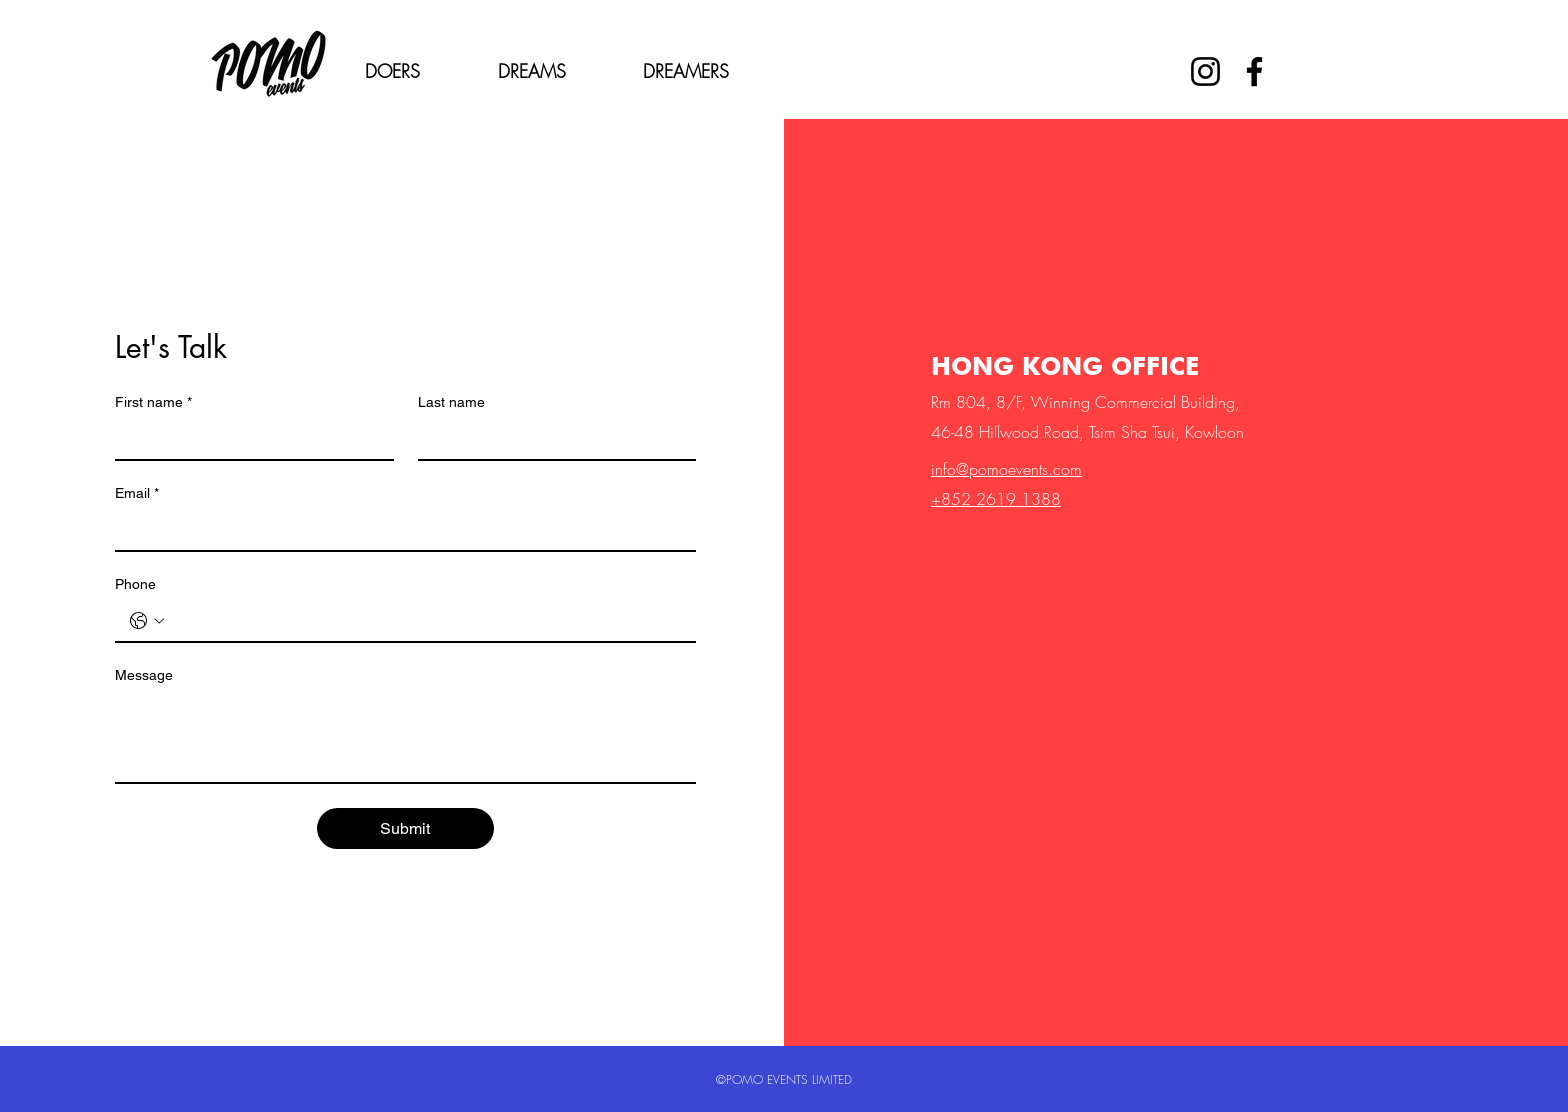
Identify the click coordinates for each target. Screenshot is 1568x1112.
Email (137, 493)
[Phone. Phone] (425, 621)
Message (144, 675)
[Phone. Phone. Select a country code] (147, 621)
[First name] (248, 439)
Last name (451, 402)
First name (153, 402)
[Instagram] (1205, 71)
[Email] (399, 530)
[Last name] (551, 439)
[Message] (405, 737)
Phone (135, 584)
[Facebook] (1254, 71)
